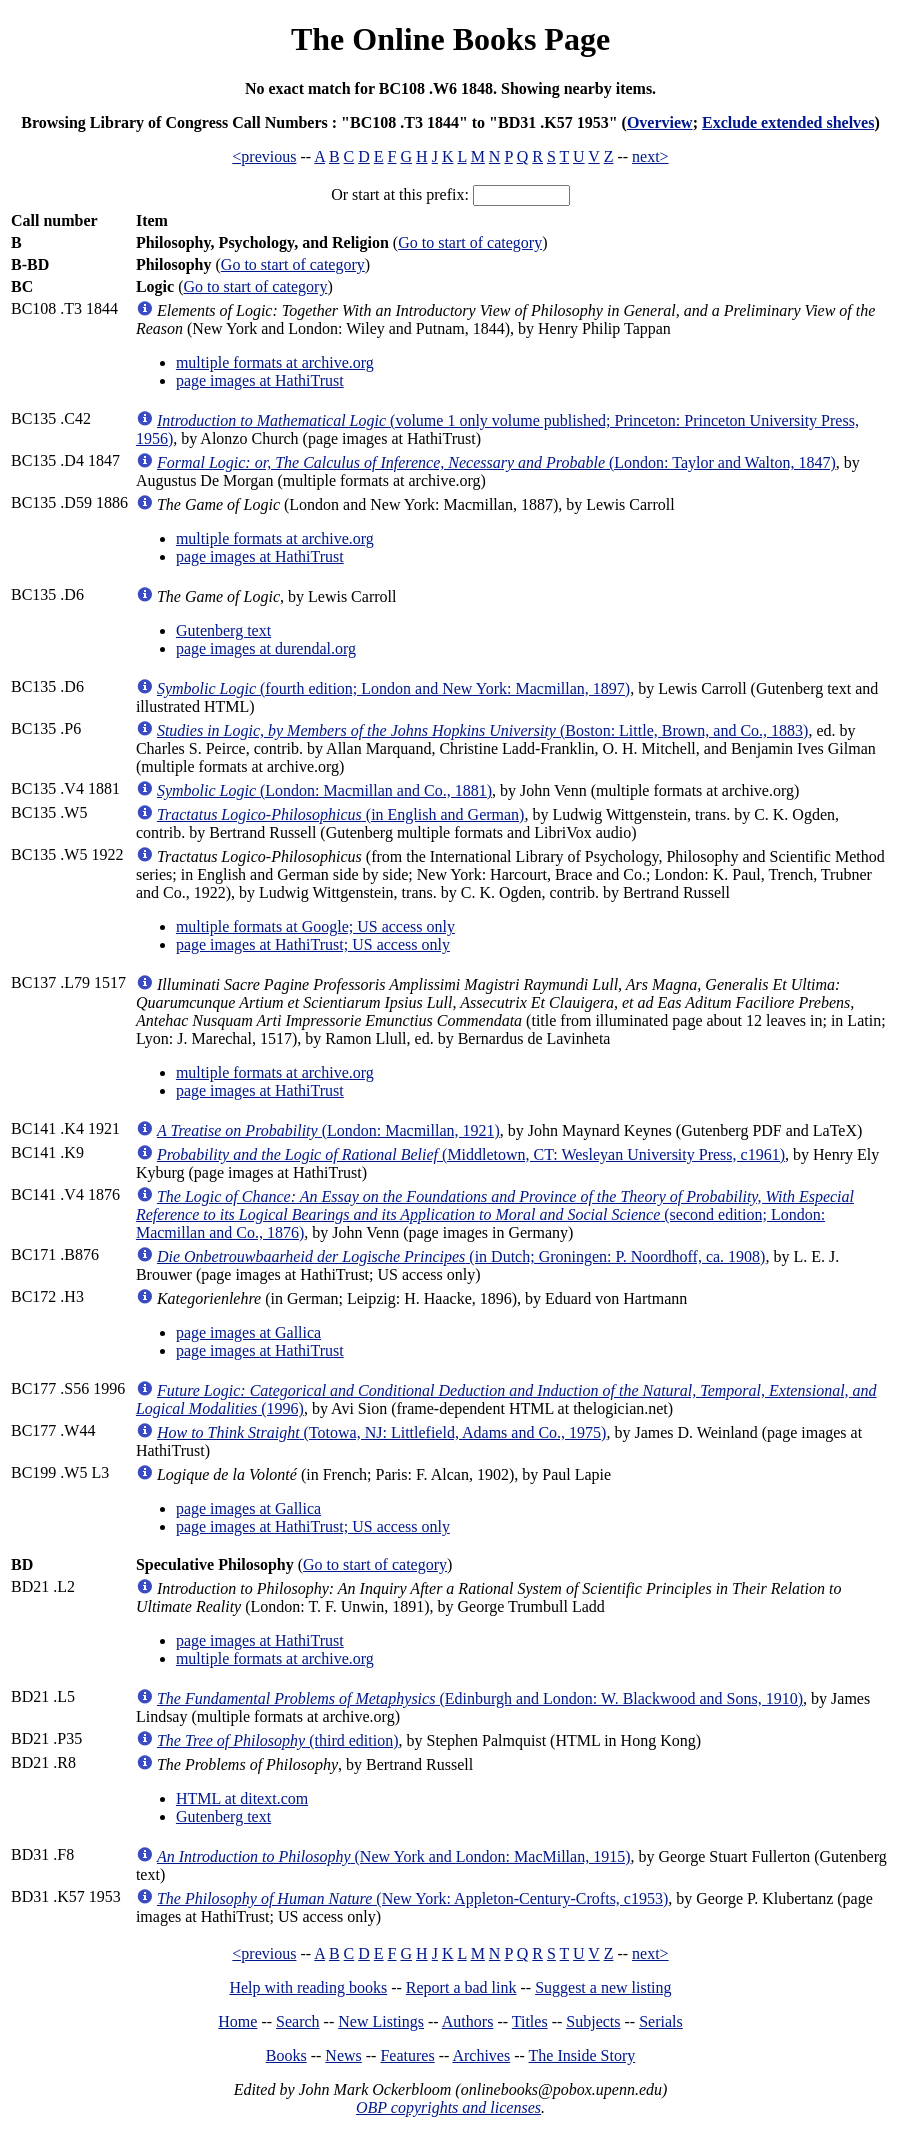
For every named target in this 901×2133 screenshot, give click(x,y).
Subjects (593, 2021)
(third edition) (278, 1740)
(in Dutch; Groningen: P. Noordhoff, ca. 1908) (461, 1256)
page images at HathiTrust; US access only (313, 944)
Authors (468, 2021)
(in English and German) (341, 814)
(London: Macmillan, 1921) (328, 1130)
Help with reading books (308, 1987)
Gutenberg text (223, 630)
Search (298, 2021)
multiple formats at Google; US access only (315, 926)
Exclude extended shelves (788, 122)
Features (407, 2055)
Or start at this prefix (397, 194)
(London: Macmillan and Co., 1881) (324, 790)
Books (286, 2055)
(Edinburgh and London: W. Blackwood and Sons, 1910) (480, 1698)
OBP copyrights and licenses (448, 2107)
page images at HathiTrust (260, 380)
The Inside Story (582, 2055)
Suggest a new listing (603, 1987)
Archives (481, 2055)
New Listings (381, 2021)
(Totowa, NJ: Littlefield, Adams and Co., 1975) (382, 1432)
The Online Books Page (450, 39)
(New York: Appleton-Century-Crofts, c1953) (412, 1898)
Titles (530, 2021)
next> (650, 156)
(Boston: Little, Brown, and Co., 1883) (482, 730)
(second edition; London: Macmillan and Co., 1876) (495, 1214)
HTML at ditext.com (242, 1798)
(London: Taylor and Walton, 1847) (496, 462)
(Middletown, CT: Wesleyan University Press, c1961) (471, 1154)
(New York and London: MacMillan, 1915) (394, 1856)
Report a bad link (461, 1987)
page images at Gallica (248, 1332)
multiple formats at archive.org (275, 362)
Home (237, 2021)
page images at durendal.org (266, 648)
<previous (264, 156)
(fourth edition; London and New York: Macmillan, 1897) (393, 688)
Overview (660, 122)
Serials (661, 2021)
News (343, 2055)
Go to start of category (470, 242)
